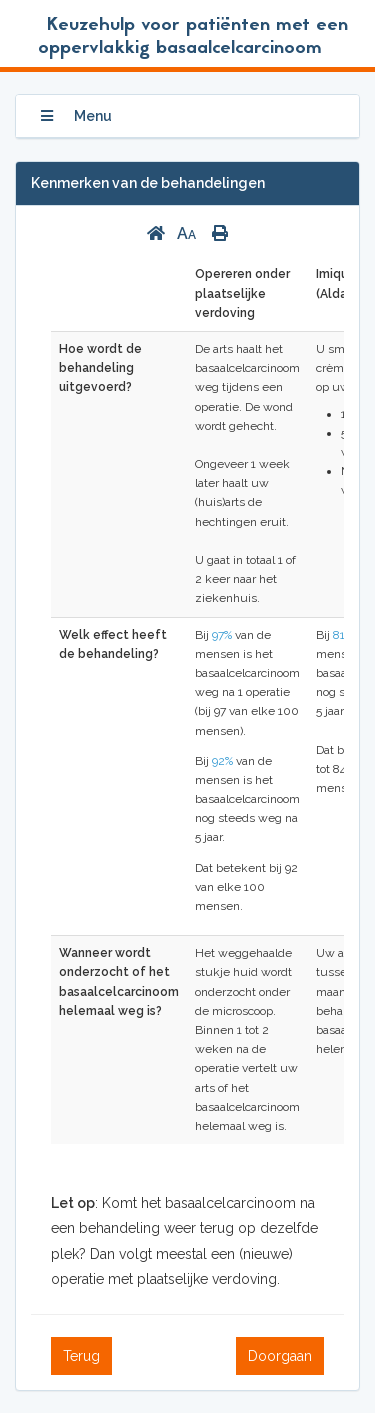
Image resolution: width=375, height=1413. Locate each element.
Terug (81, 1356)
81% (343, 635)
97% (222, 635)
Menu (76, 116)
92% (222, 761)
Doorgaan (280, 1356)
